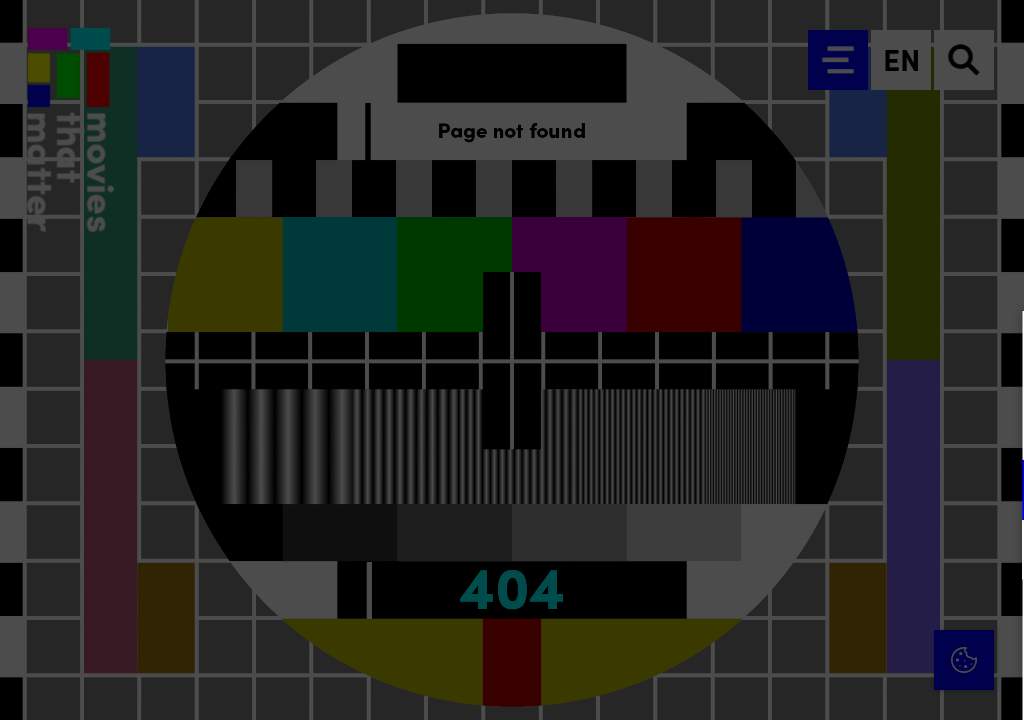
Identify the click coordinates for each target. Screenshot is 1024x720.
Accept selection (854, 682)
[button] (834, 489)
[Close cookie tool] (993, 347)
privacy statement (774, 424)
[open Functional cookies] (992, 492)
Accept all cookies (854, 624)
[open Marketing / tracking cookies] (992, 552)
